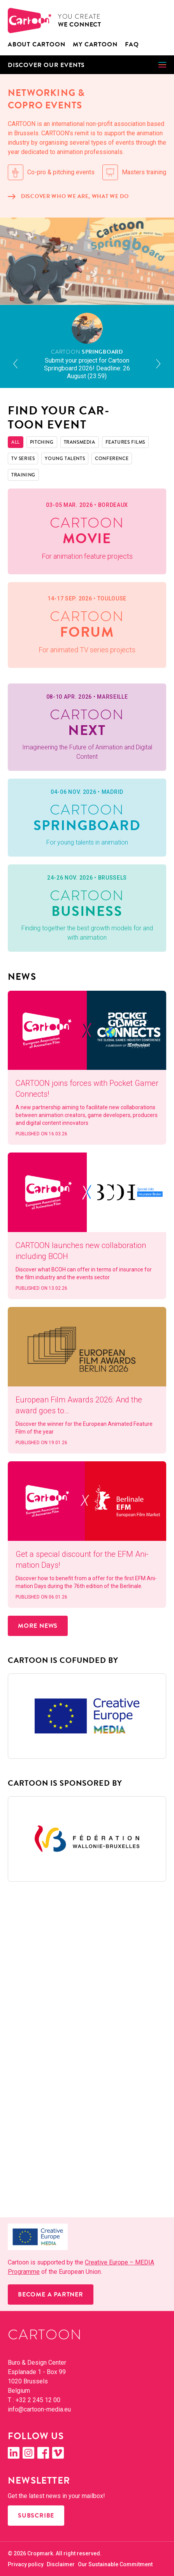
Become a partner (50, 2294)
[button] (87, 64)
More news (38, 1626)
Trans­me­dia (79, 442)
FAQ (132, 44)
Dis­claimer (61, 2564)
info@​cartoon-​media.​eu (39, 2409)
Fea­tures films (125, 442)
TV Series (23, 458)
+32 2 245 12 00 (38, 2400)
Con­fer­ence (111, 458)
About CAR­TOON (36, 44)
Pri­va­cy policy (26, 2564)
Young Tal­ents (65, 458)
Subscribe (36, 2515)
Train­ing (23, 474)
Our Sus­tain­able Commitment (115, 2564)
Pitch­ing (42, 442)
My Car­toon (95, 44)
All (15, 442)
